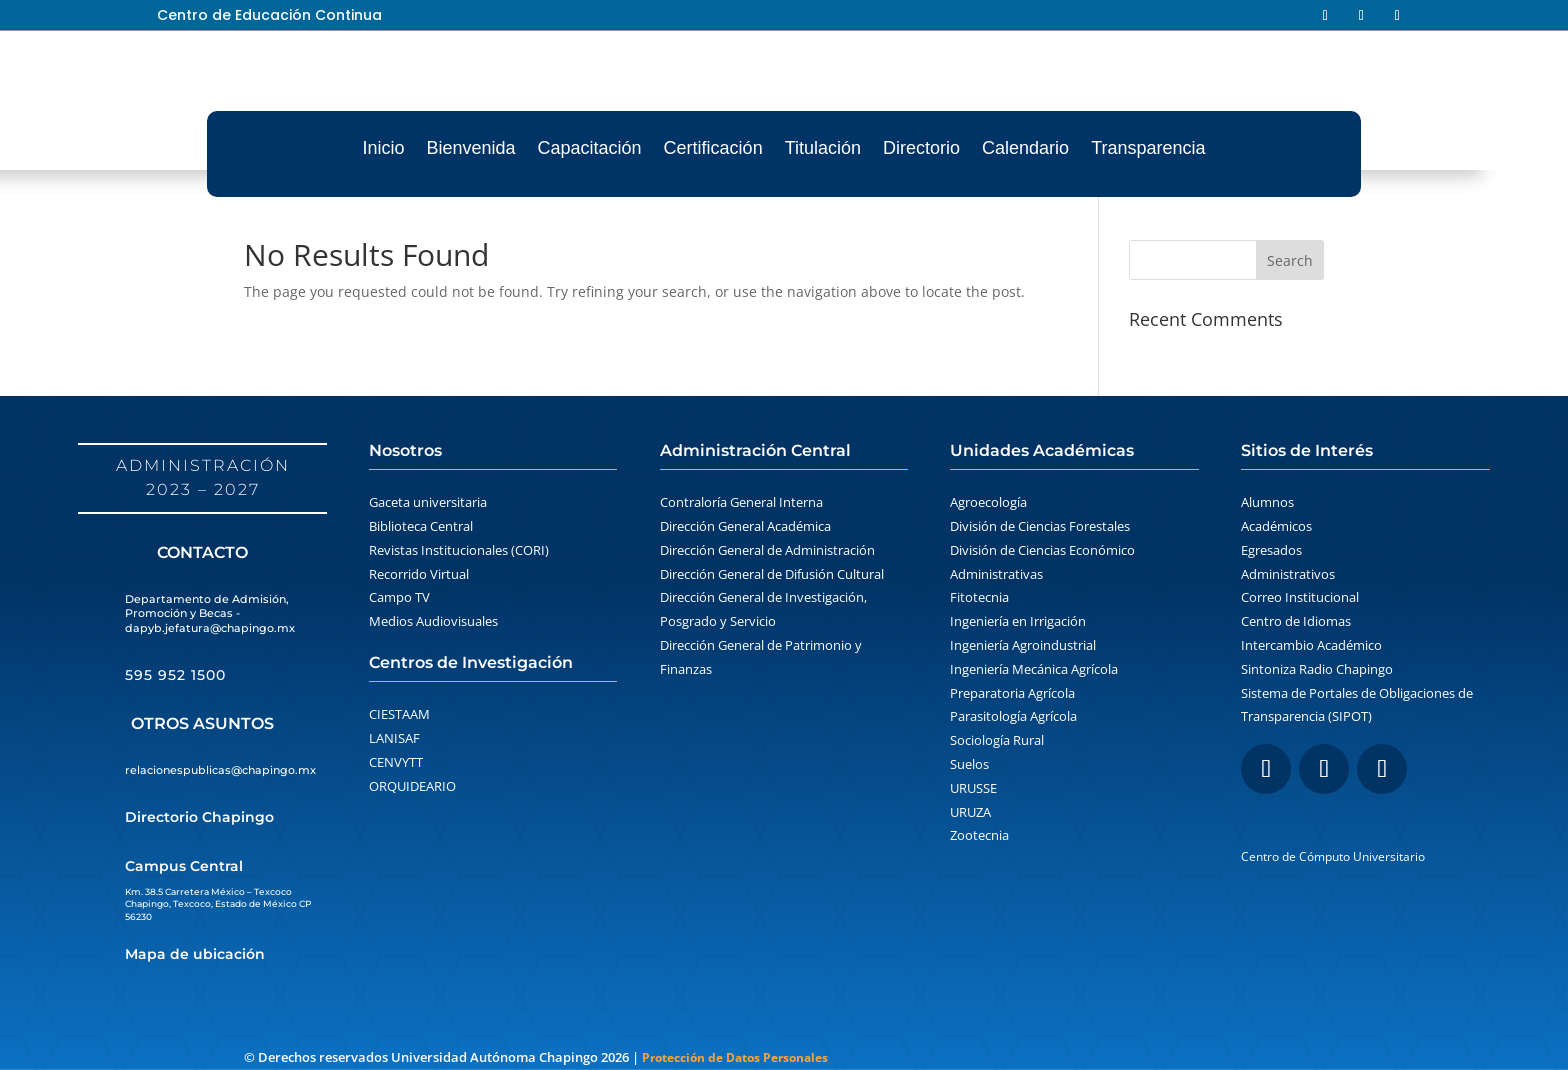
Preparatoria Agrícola (1012, 693)
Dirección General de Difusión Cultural (772, 574)
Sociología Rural (997, 740)
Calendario (1025, 148)
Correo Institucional (1300, 597)
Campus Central (184, 866)
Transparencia (1148, 148)
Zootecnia (979, 835)
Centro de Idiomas (1296, 621)
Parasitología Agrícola (1013, 716)
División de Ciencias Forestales (1040, 526)
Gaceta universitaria (428, 502)
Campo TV (399, 597)
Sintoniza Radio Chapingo (1317, 669)
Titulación (823, 148)
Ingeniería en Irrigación (1018, 621)
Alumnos (1267, 502)
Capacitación (590, 148)
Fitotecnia (979, 597)
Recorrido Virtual (419, 574)
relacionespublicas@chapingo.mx (220, 770)
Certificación (713, 148)
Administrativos (1288, 574)
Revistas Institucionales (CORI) (459, 550)
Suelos (969, 764)
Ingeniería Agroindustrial (1023, 645)
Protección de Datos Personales (735, 1057)
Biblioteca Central (421, 526)
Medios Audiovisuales (433, 621)
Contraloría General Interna (741, 502)
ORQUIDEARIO (412, 786)
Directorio (921, 148)
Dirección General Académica (745, 526)
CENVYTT (396, 762)
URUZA (970, 812)
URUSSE (973, 788)
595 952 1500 (175, 675)
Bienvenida (470, 148)
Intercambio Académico (1311, 645)
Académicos (1276, 526)
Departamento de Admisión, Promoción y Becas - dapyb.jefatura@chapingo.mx (210, 613)
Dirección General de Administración (767, 550)
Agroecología (988, 502)
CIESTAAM (399, 714)
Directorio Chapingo (199, 817)
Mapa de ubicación (195, 954)
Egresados (1271, 550)
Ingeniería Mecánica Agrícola (1034, 669)
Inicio (383, 148)
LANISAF (394, 738)
